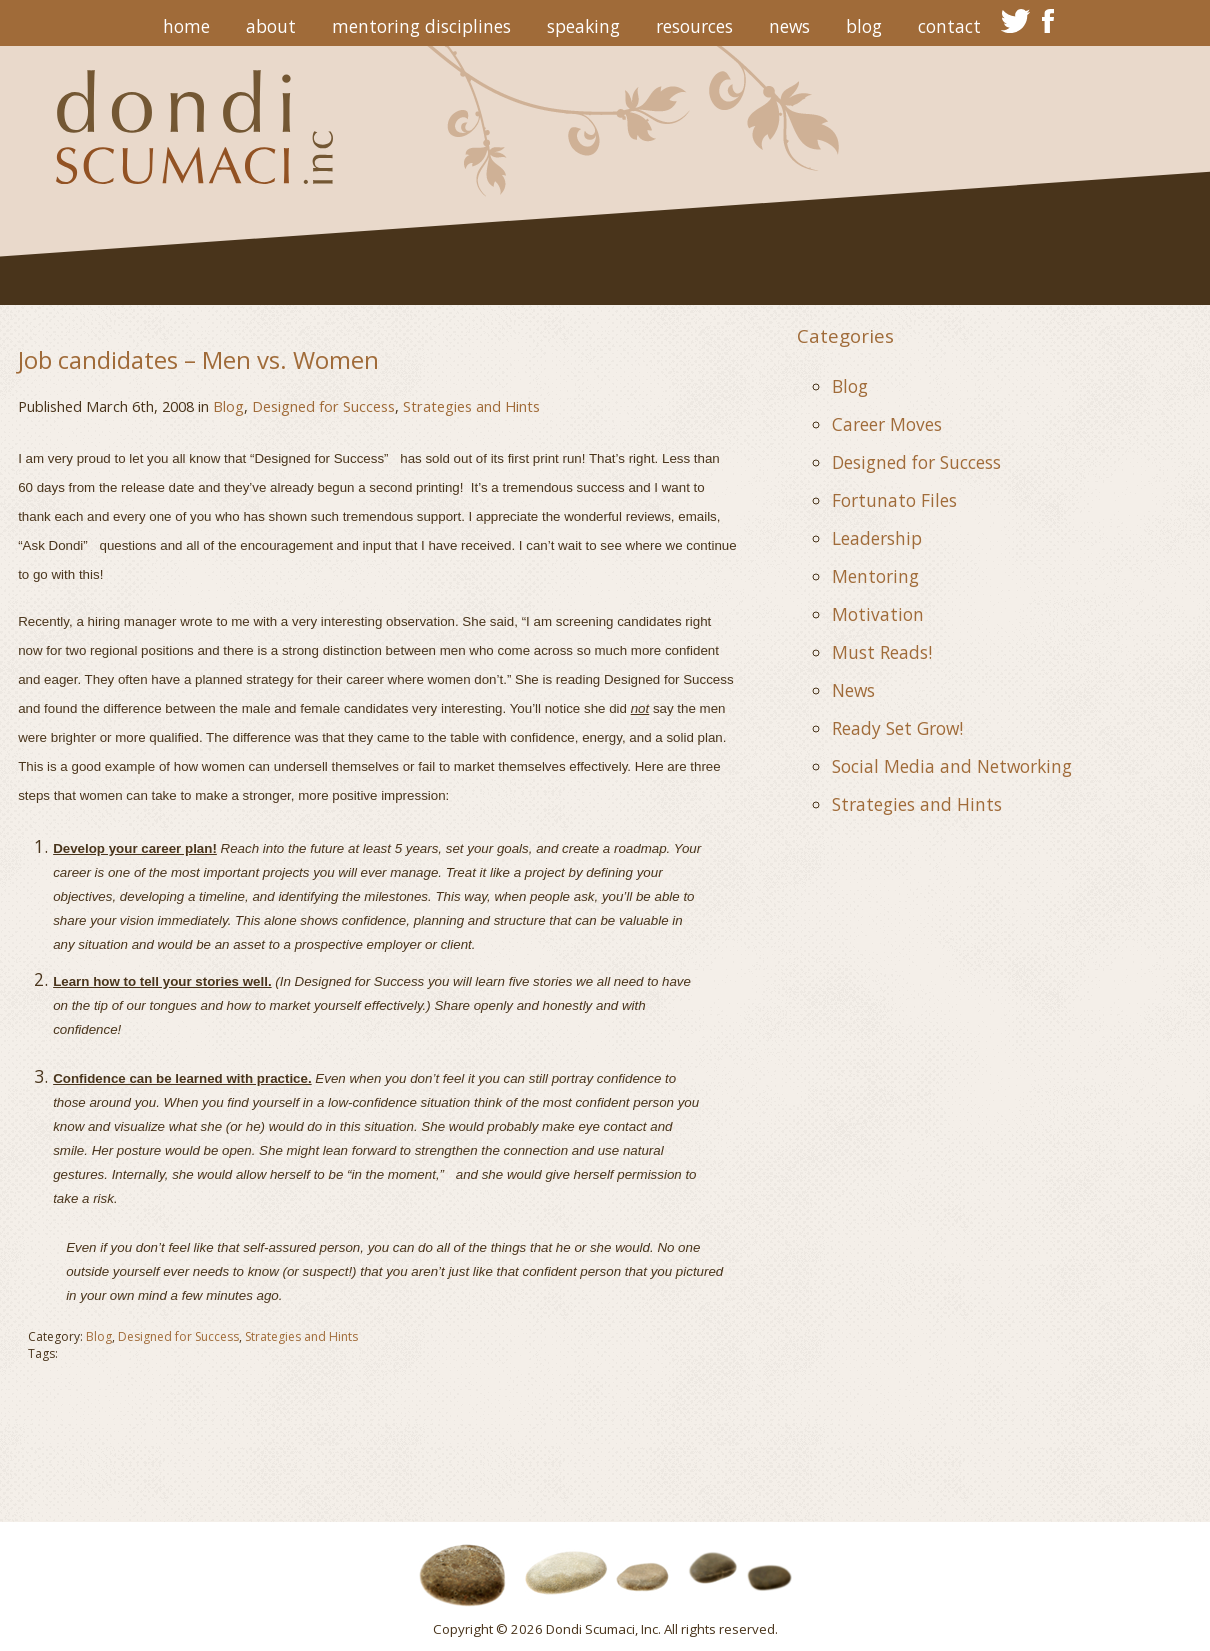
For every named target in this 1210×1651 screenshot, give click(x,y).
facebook (1049, 21)
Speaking (583, 26)
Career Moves (887, 424)
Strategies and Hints (471, 406)
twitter (1015, 21)
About (271, 26)
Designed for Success (323, 406)
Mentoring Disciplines (421, 26)
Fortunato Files (894, 500)
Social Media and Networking (952, 766)
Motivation (878, 614)
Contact (949, 26)
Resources (694, 26)
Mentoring (875, 576)
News (789, 26)
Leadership (877, 538)
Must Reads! (882, 652)
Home (186, 26)
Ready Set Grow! (897, 728)
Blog (864, 26)
